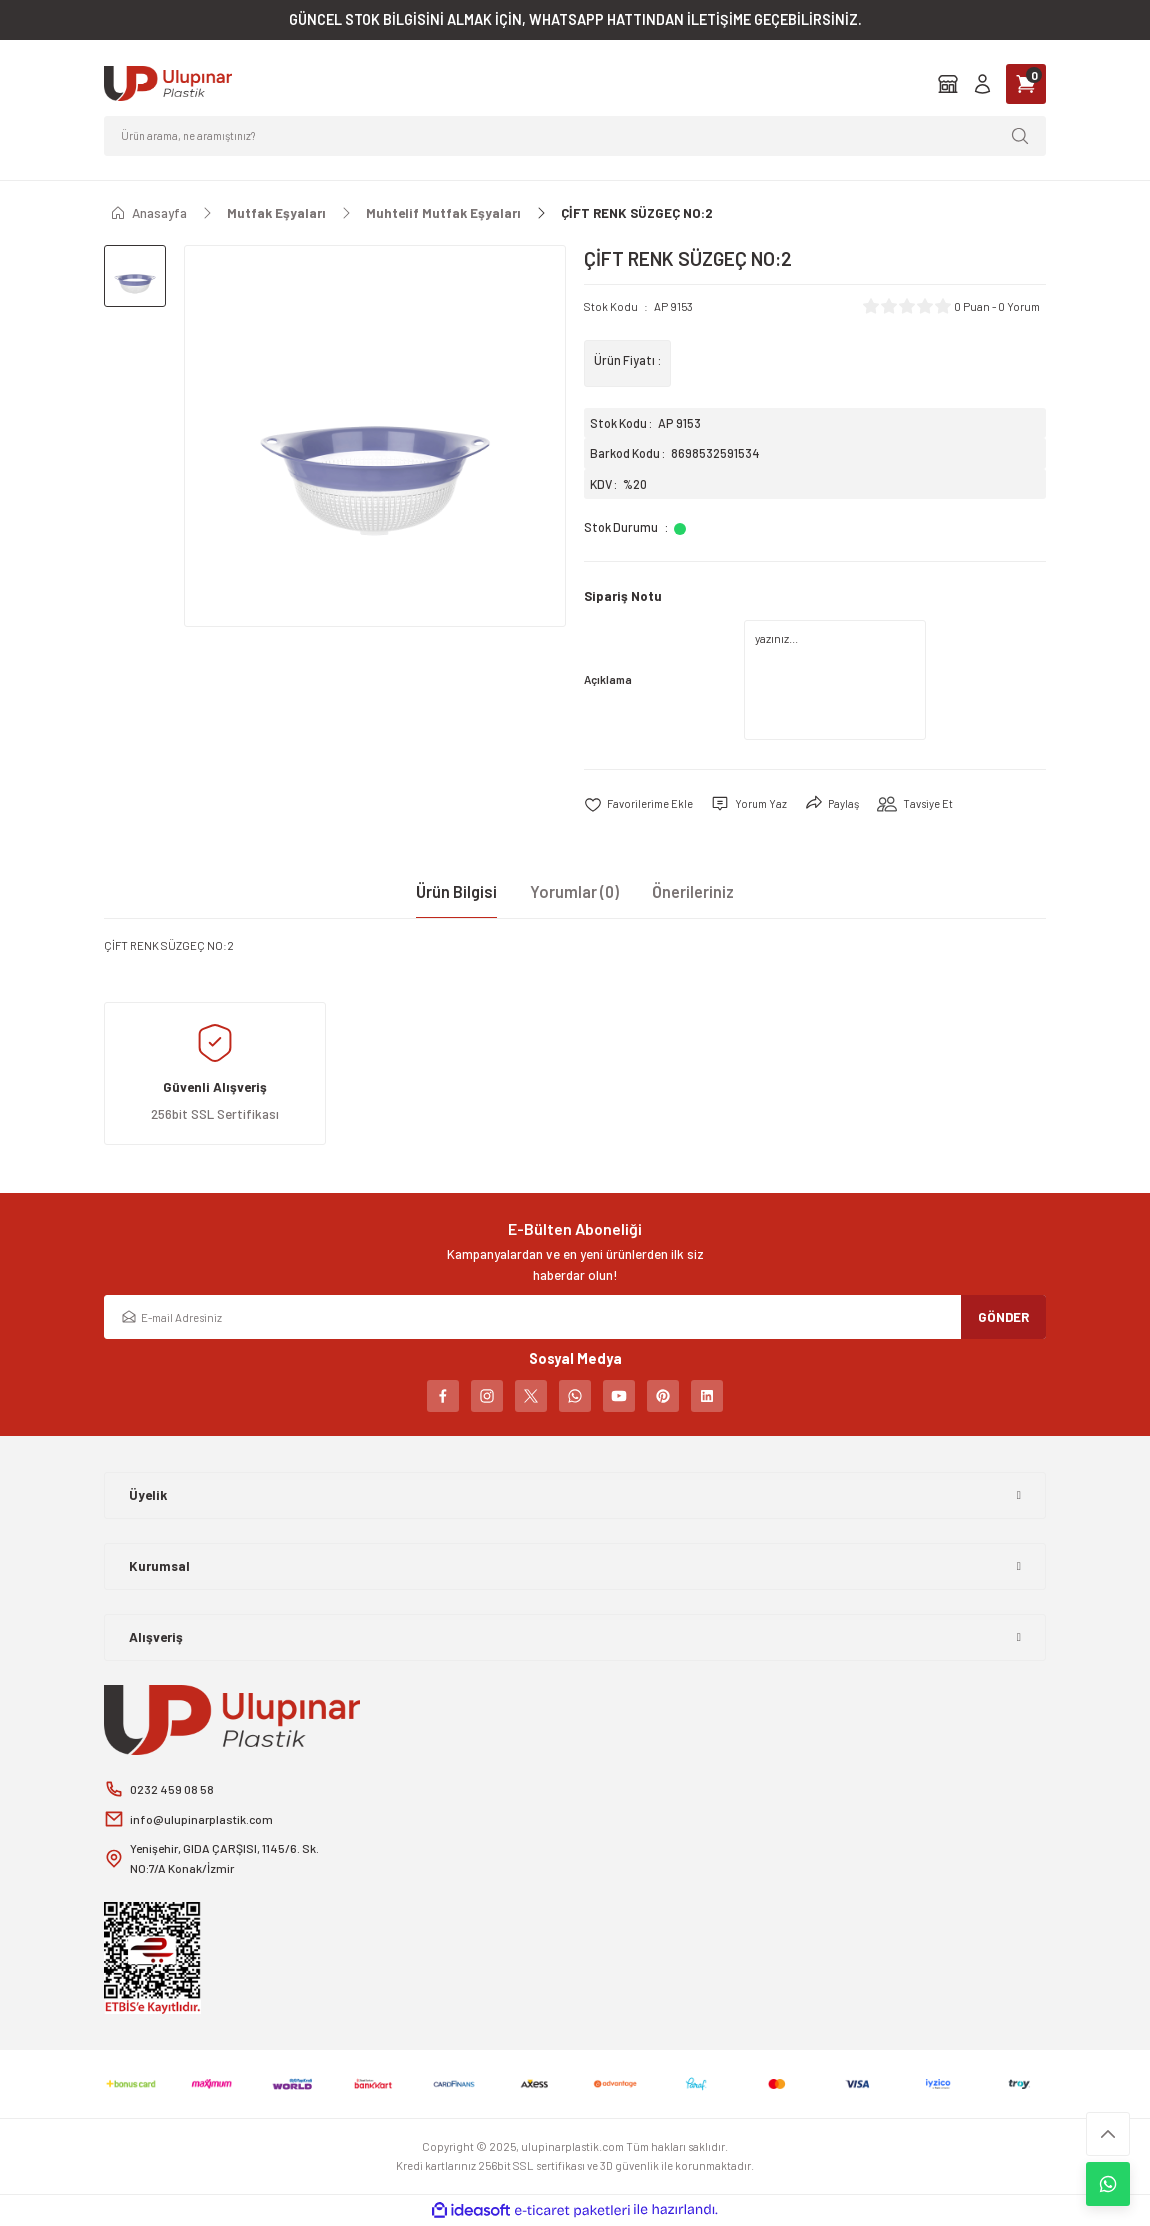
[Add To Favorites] (639, 804)
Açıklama (608, 679)
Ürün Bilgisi (456, 891)
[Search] (575, 136)
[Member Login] (982, 83)
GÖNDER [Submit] (1003, 1316)
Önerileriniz (693, 891)
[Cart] (1026, 84)
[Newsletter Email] (575, 1317)
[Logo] (168, 83)
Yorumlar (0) (574, 891)
